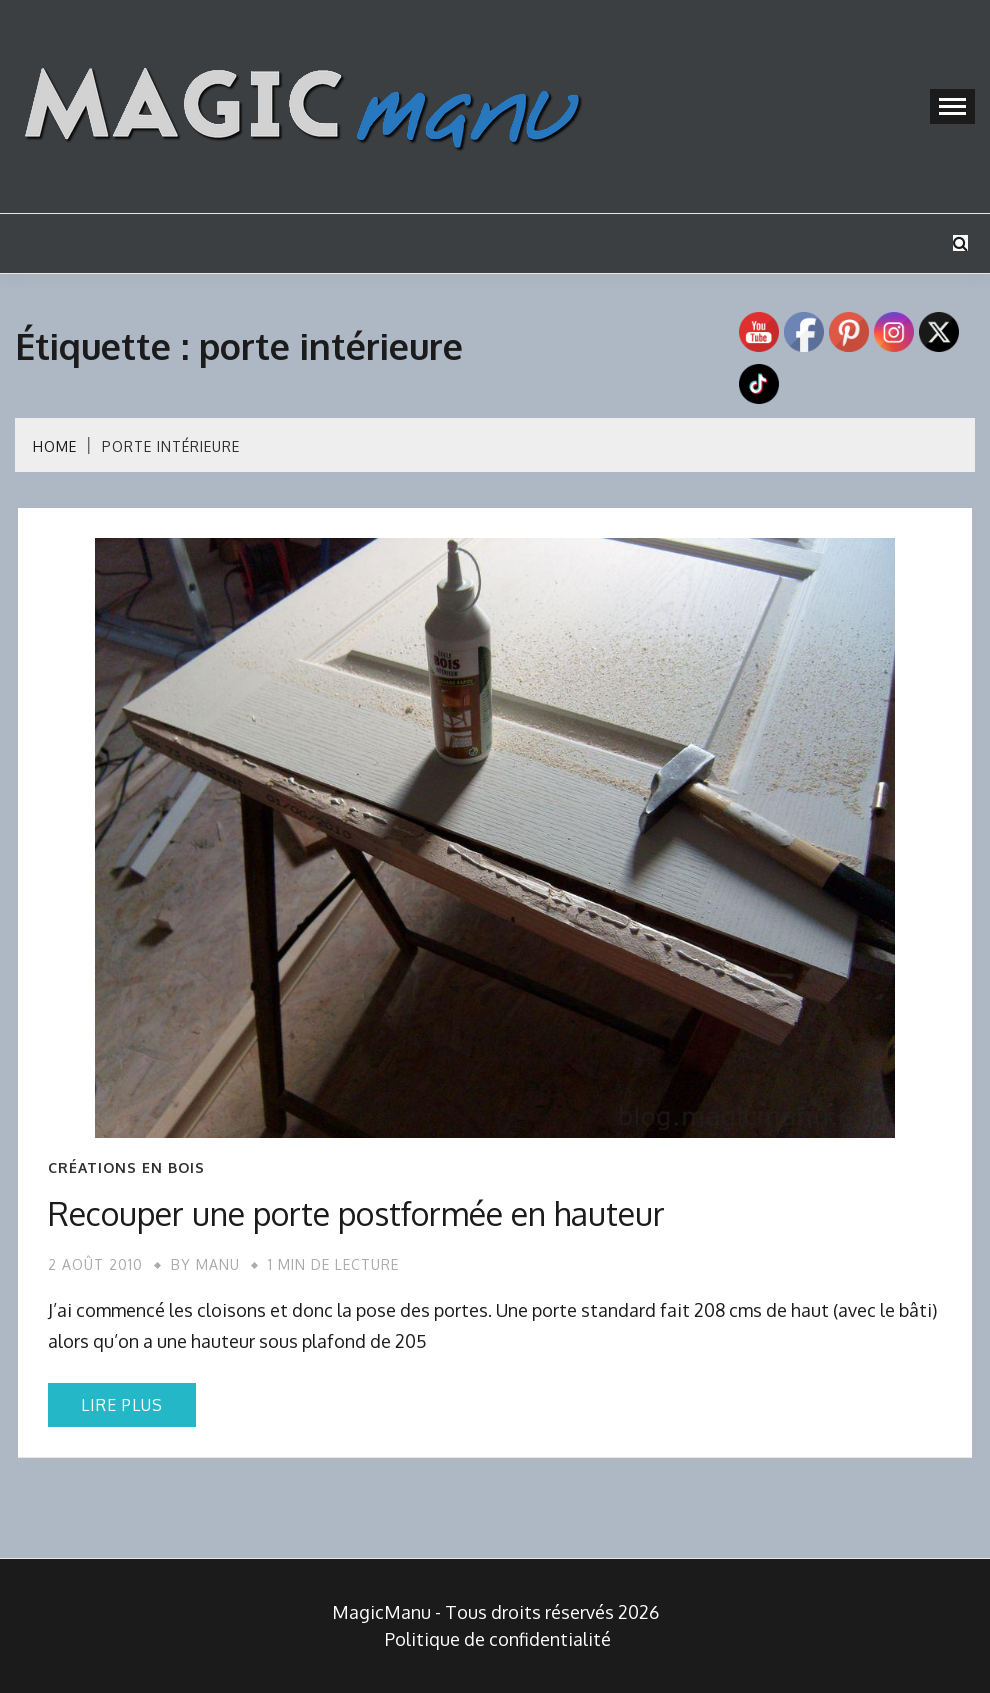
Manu (218, 1264)
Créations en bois (126, 1168)
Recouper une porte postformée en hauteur (356, 1213)
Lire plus (122, 1405)
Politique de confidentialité (498, 1639)
